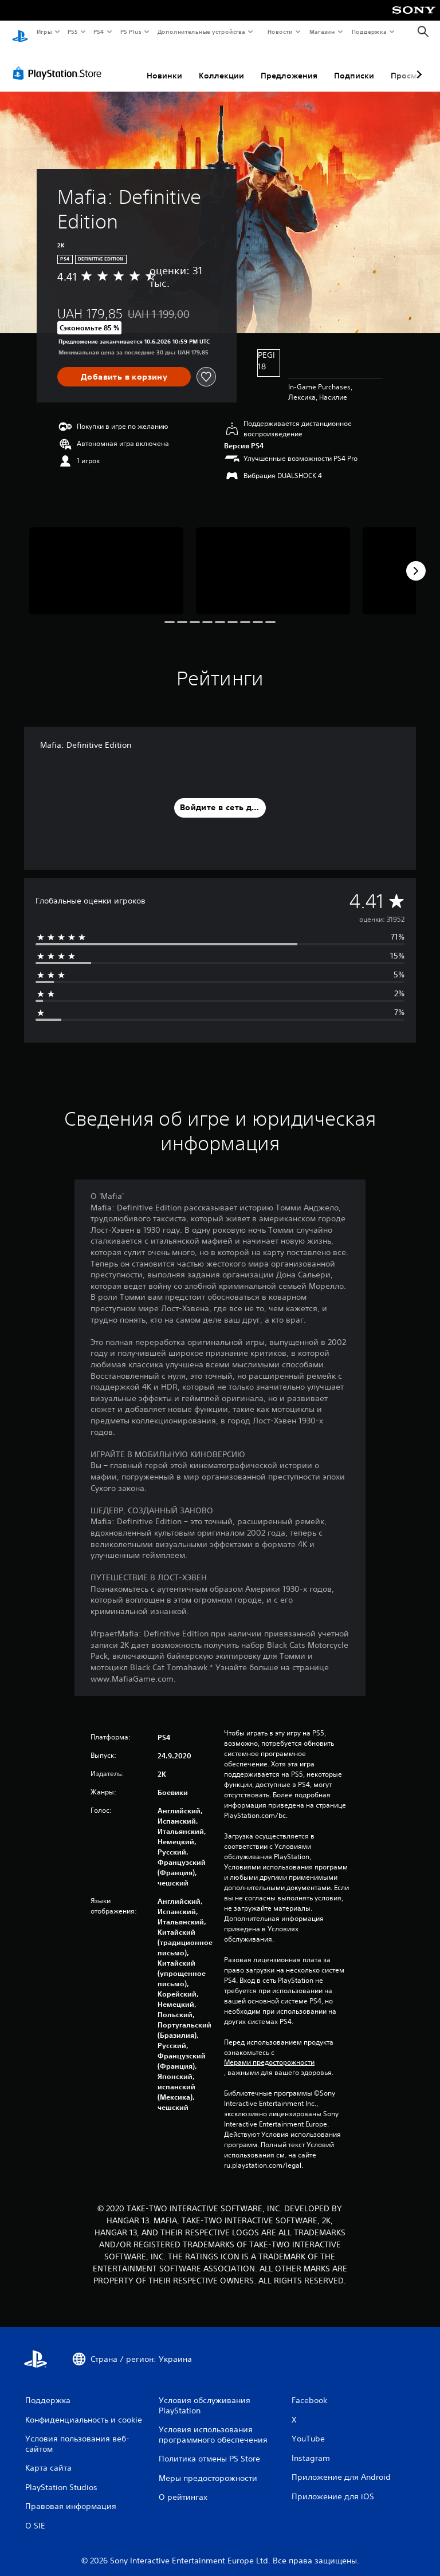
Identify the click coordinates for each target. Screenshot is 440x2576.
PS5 (73, 31)
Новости (280, 31)
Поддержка (369, 31)
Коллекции (221, 65)
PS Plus (131, 31)
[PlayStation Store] (59, 62)
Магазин (322, 31)
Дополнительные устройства (202, 31)
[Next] (416, 560)
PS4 (99, 31)
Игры (44, 31)
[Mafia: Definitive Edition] (106, 559)
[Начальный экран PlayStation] (20, 32)
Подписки (354, 65)
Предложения (289, 65)
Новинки (164, 65)
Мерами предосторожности (269, 2051)
